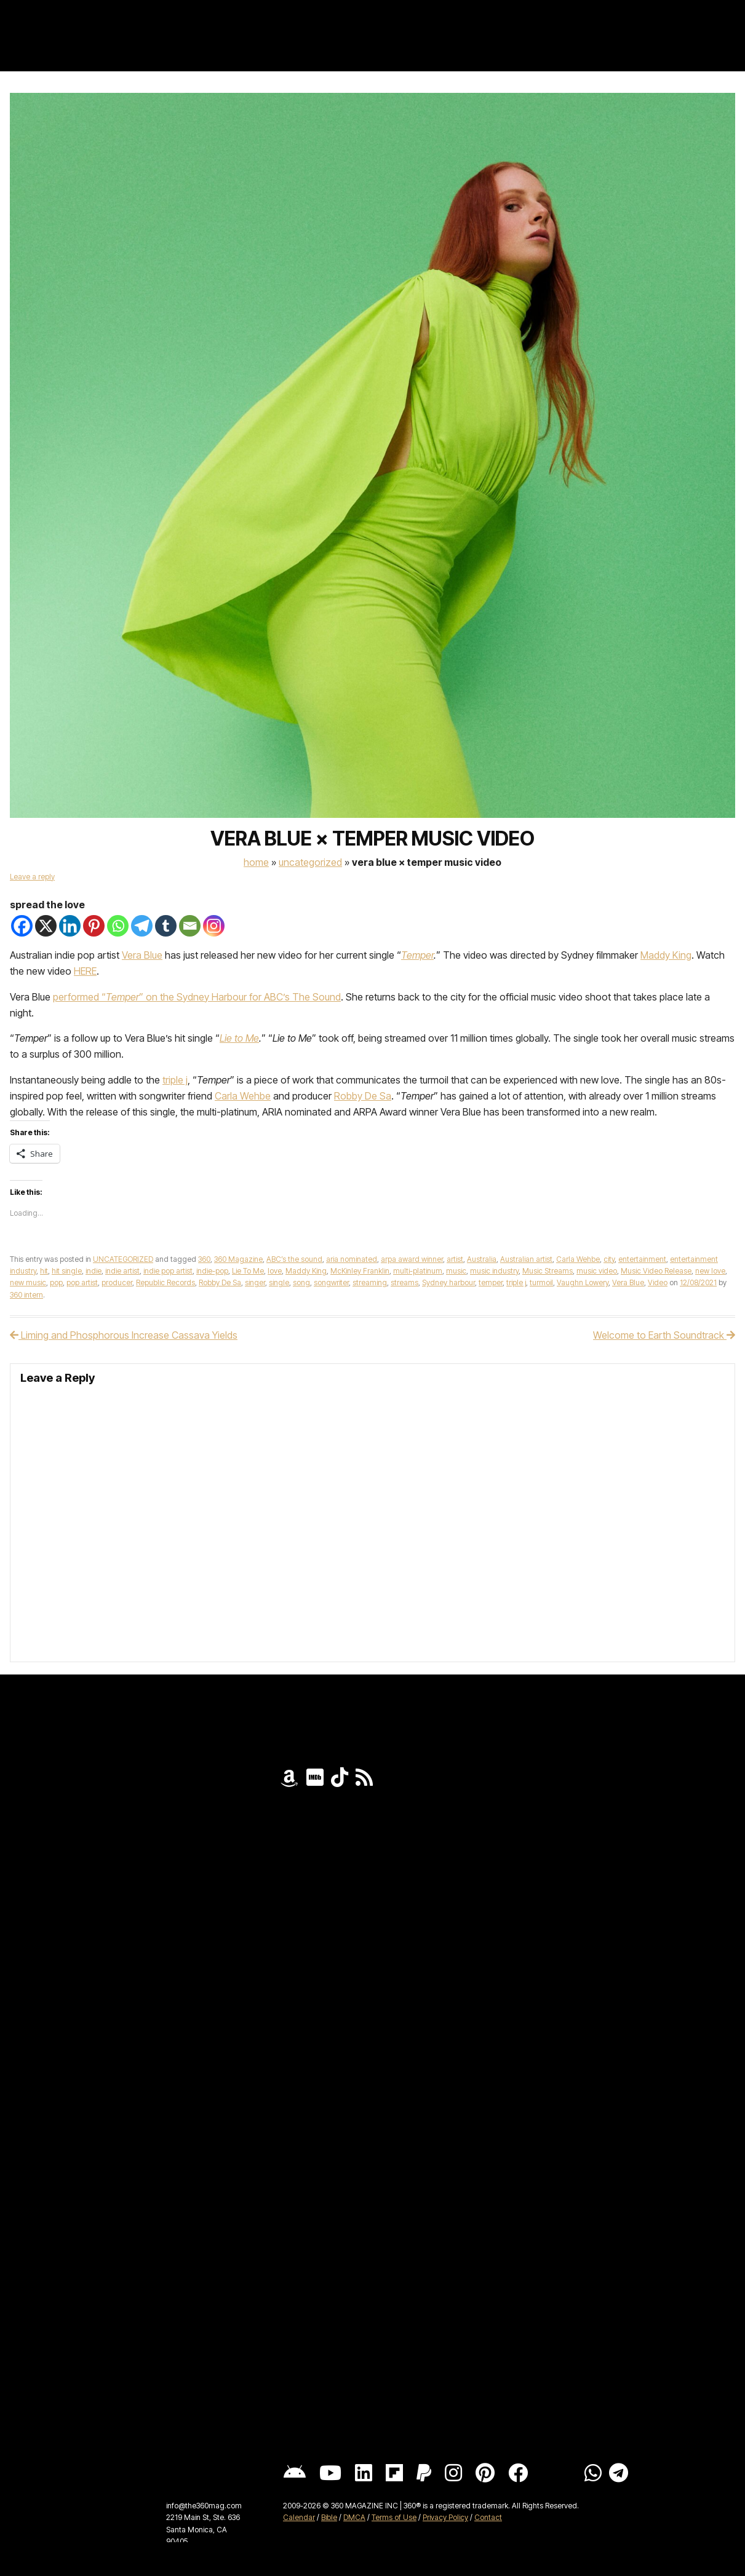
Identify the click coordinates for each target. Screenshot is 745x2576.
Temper (417, 955)
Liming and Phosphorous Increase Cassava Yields (123, 1335)
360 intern (26, 1294)
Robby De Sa (362, 1096)
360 (204, 1259)
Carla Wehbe (243, 1096)
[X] (46, 926)
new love (710, 1270)
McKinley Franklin (359, 1270)
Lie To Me (248, 1270)
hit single (67, 1270)
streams (404, 1282)
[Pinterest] (94, 926)
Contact (488, 2517)
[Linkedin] (70, 926)
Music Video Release (656, 1270)
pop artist (82, 1282)
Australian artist (526, 1259)
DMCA (354, 2517)
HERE (85, 971)
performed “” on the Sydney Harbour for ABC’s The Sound (197, 997)
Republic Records (165, 1282)
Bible (329, 2517)
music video (596, 1270)
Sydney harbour (448, 1282)
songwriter (331, 1282)
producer (117, 1282)
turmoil (541, 1282)
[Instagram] (214, 926)
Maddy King (665, 955)
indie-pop (212, 1270)
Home (256, 862)
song (301, 1282)
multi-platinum (417, 1270)
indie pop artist (168, 1270)
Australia (481, 1259)
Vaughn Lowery (582, 1282)
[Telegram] (142, 926)
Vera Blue (142, 955)
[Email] (190, 926)
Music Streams (547, 1270)
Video (657, 1282)
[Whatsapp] (118, 926)
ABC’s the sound (294, 1259)
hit (44, 1270)
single (279, 1282)
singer (255, 1282)
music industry (494, 1270)
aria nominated (351, 1259)
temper (491, 1282)
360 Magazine (238, 1259)
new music (28, 1282)
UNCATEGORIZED (310, 862)
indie (94, 1270)
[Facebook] (22, 926)
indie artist (122, 1270)
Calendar (299, 2517)
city (609, 1259)
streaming (370, 1282)
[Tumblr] (166, 926)
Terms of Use (394, 2517)
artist (455, 1259)
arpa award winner (412, 1259)
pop (56, 1282)
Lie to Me (239, 1038)
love (275, 1270)
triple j (175, 1080)
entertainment (642, 1259)
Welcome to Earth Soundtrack (664, 1335)
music (456, 1270)
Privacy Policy (445, 2517)
